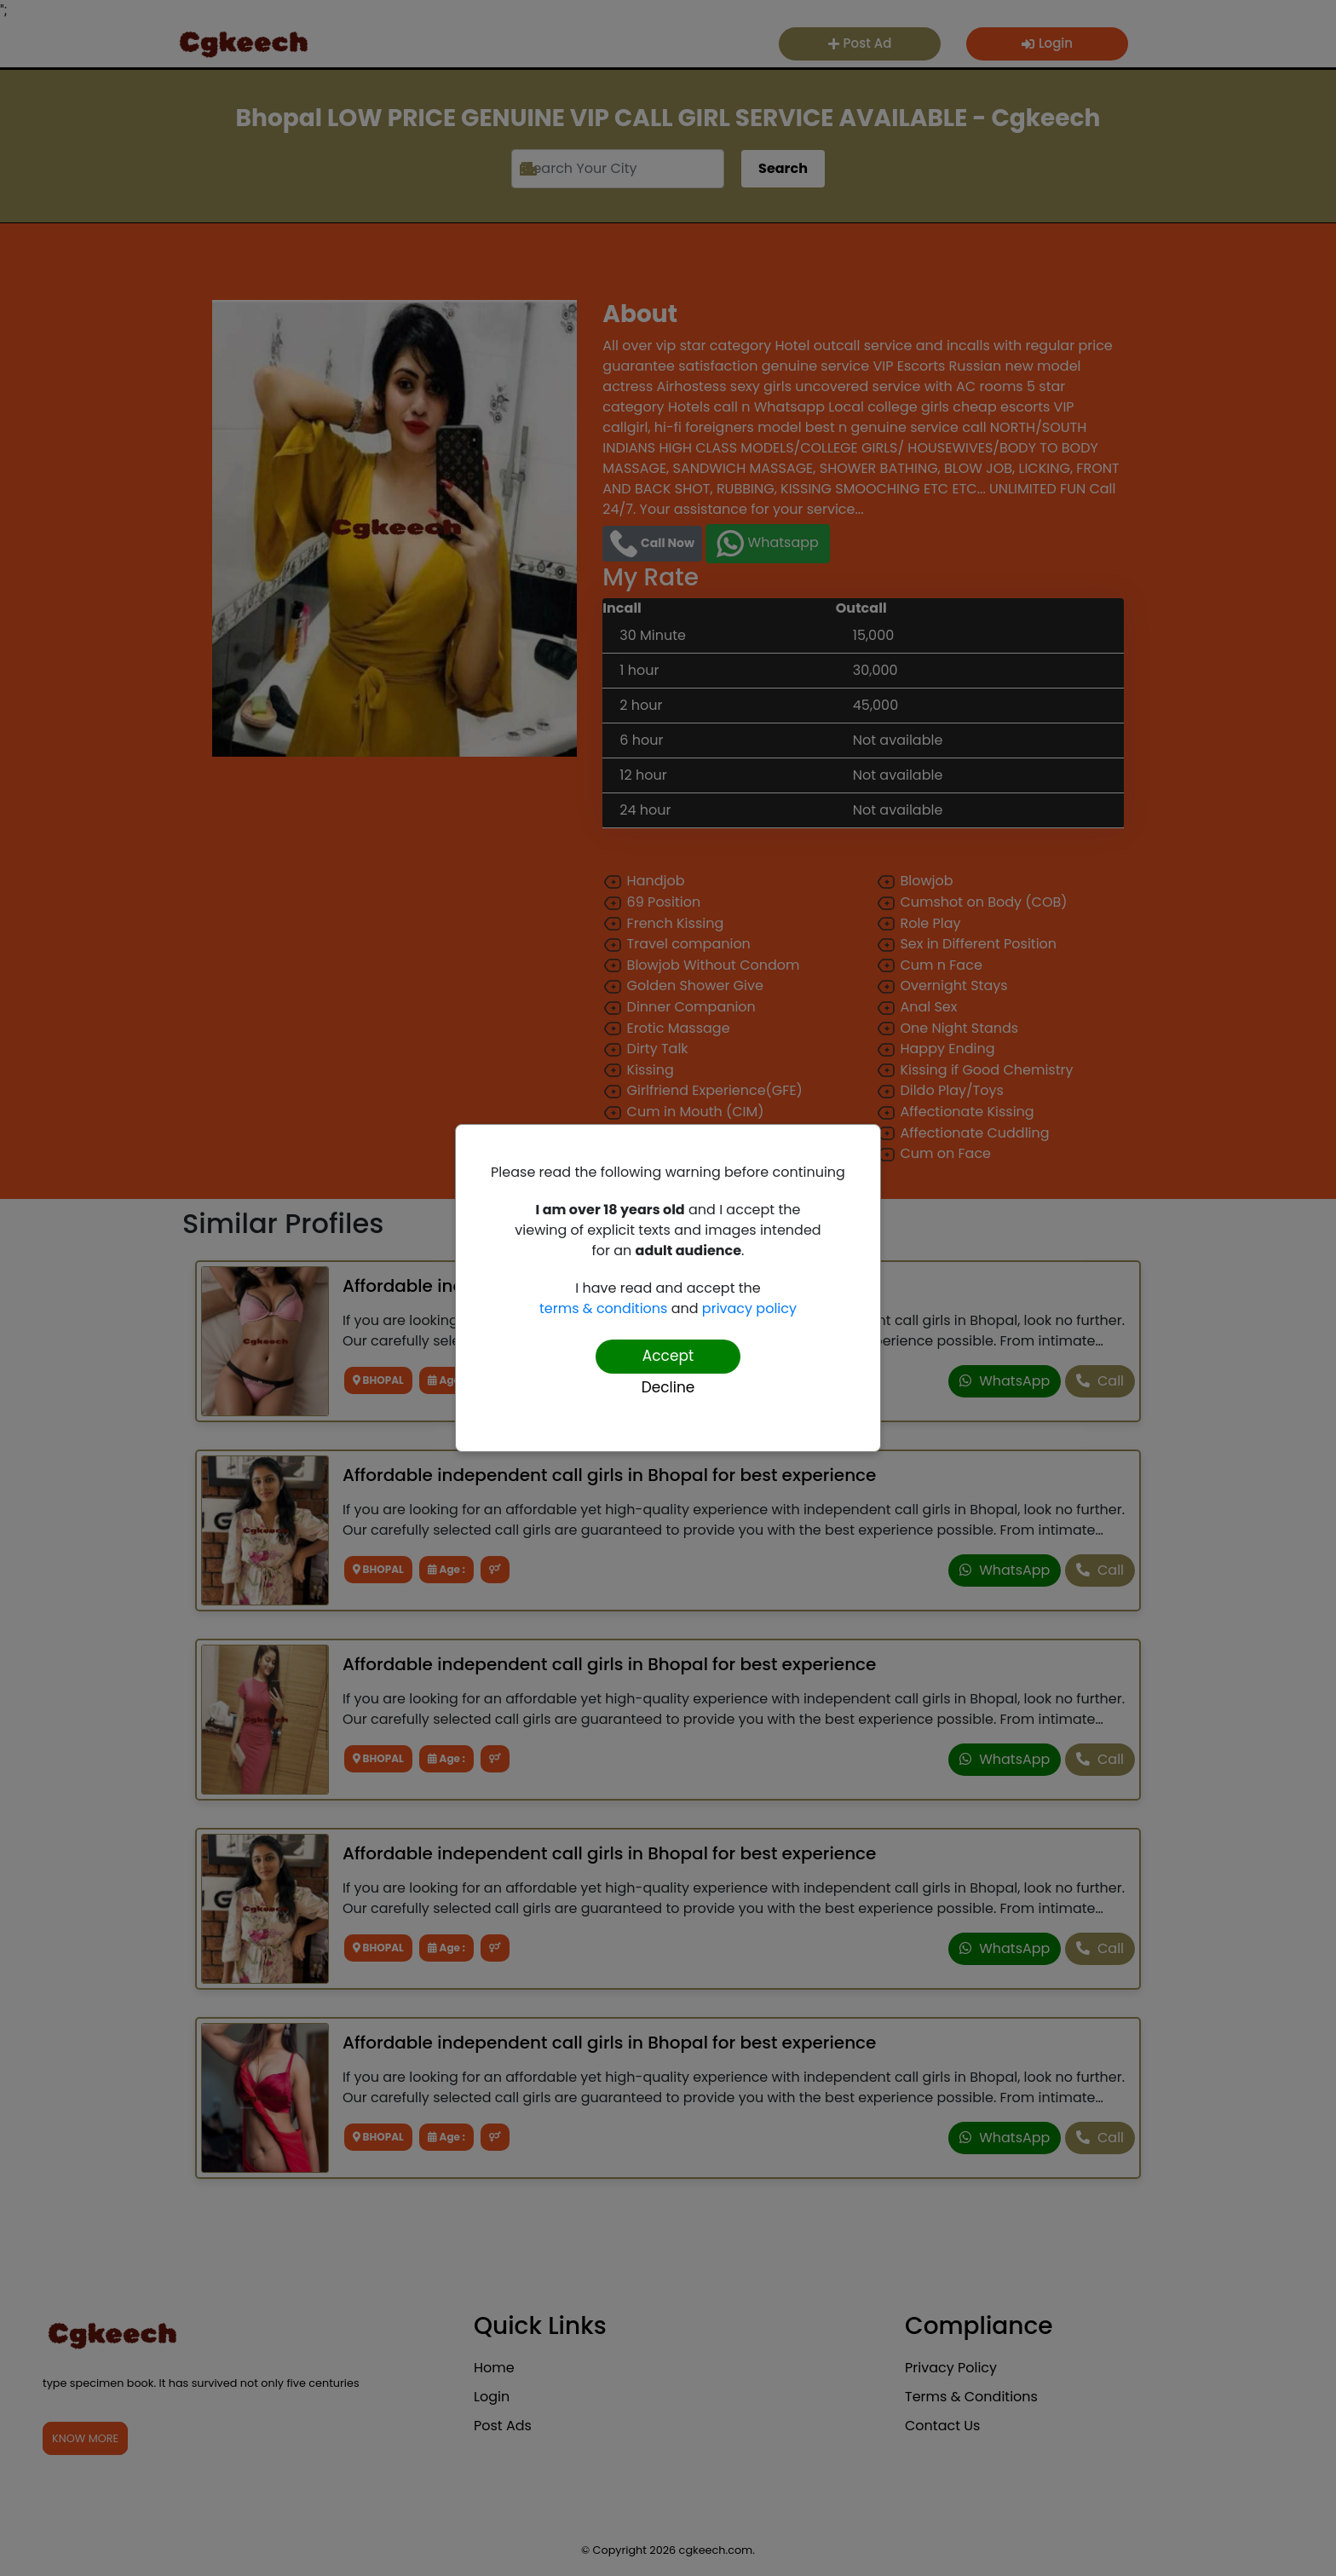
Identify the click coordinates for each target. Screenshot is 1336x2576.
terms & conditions (603, 1308)
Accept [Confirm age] (668, 1356)
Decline (668, 1387)
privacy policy (749, 1308)
